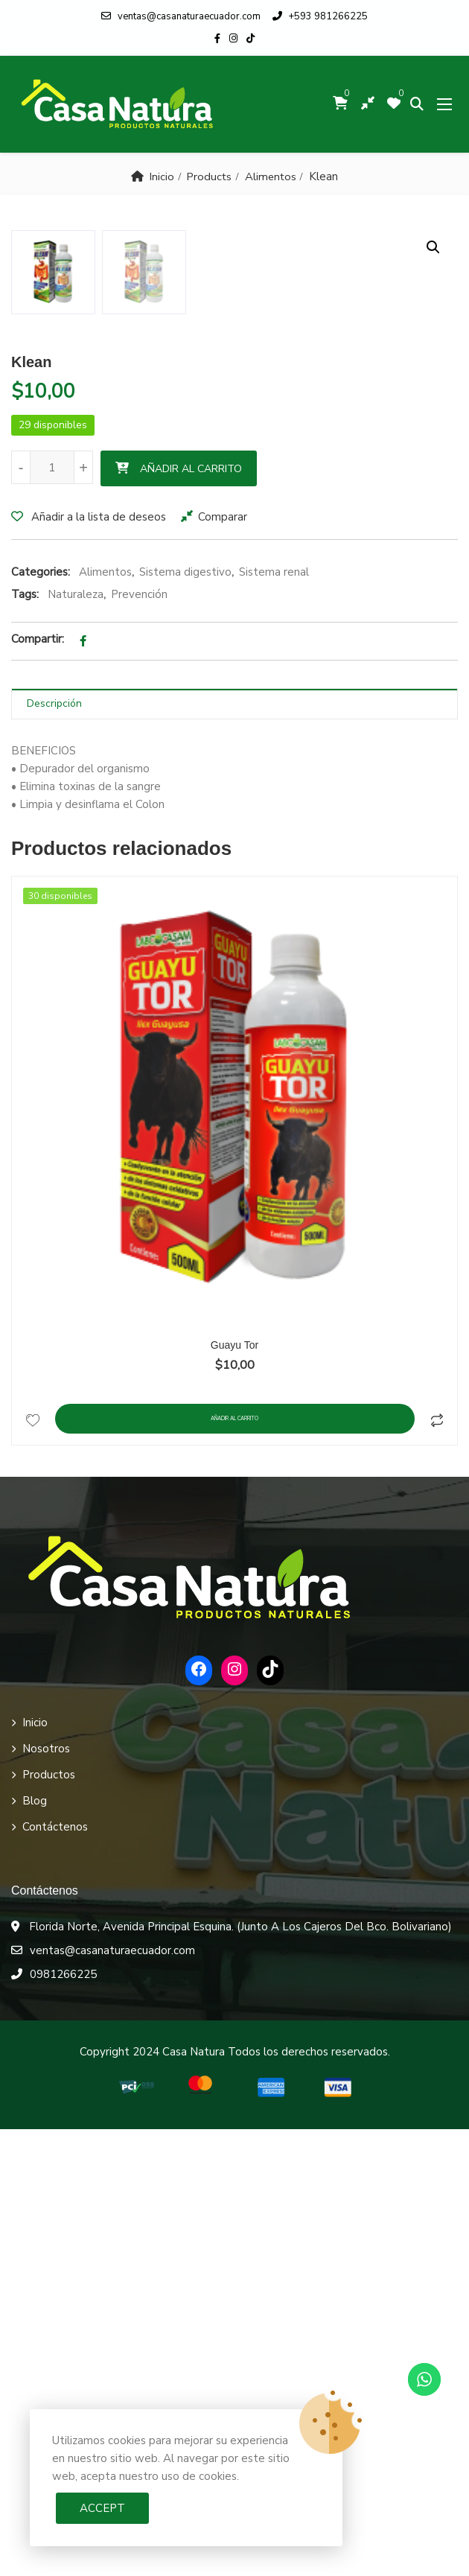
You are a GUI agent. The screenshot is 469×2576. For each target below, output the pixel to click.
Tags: (25, 1041)
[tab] (234, 1151)
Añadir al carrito (191, 916)
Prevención (139, 1041)
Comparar (222, 963)
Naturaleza (75, 1041)
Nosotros (46, 2195)
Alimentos (271, 176)
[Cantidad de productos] (52, 914)
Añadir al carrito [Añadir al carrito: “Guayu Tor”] (235, 1865)
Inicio (160, 176)
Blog (34, 2247)
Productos (48, 2221)
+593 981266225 (320, 16)
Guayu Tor (234, 1792)
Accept (102, 2508)
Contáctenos (55, 2273)
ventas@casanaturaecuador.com (180, 16)
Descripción (54, 1150)
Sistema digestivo (185, 1018)
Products (209, 176)
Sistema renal (274, 1018)
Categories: (40, 1018)
